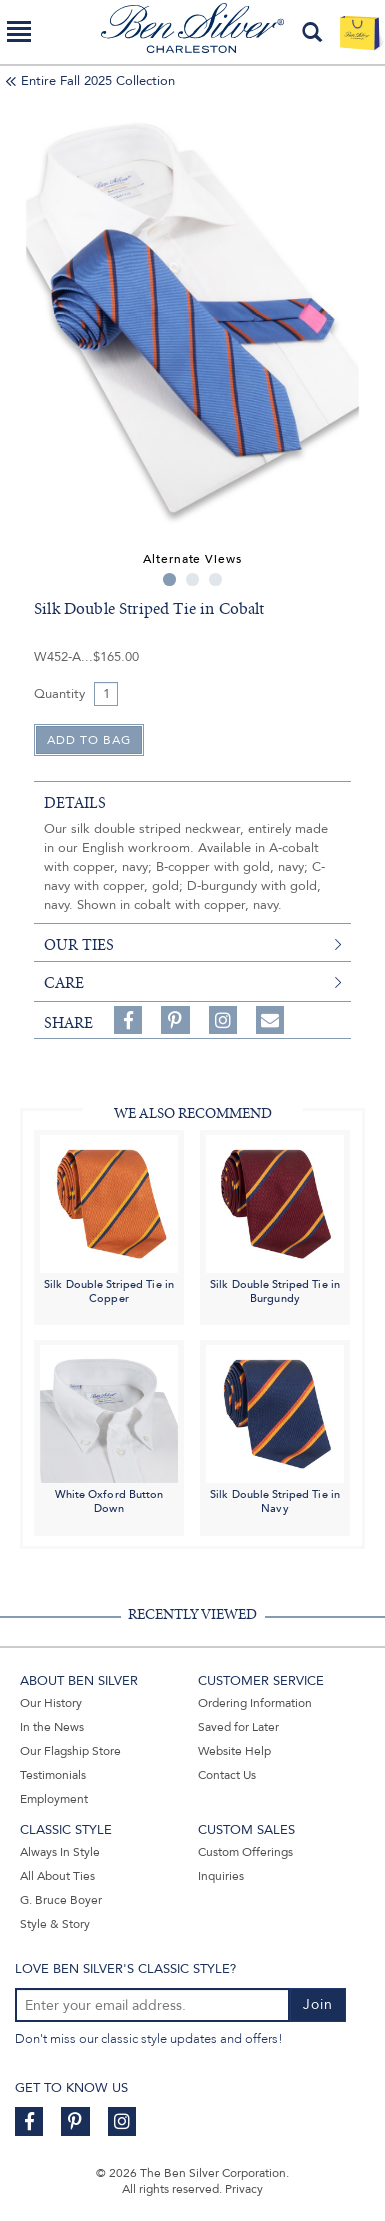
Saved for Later (238, 1727)
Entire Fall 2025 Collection (98, 81)
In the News (52, 1727)
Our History (51, 1703)
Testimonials (53, 1775)
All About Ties (57, 1876)
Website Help (234, 1751)
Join (318, 2004)
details (75, 803)
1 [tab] (169, 579)
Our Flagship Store (70, 1751)
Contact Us (227, 1775)
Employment (54, 1799)
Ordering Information (255, 1703)
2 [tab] (192, 579)
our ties (79, 945)
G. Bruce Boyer (61, 1900)
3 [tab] (215, 579)
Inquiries (221, 1876)
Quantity (59, 694)
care (64, 983)
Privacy (244, 2189)
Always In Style (60, 1852)
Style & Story (55, 1924)
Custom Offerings (245, 1852)
